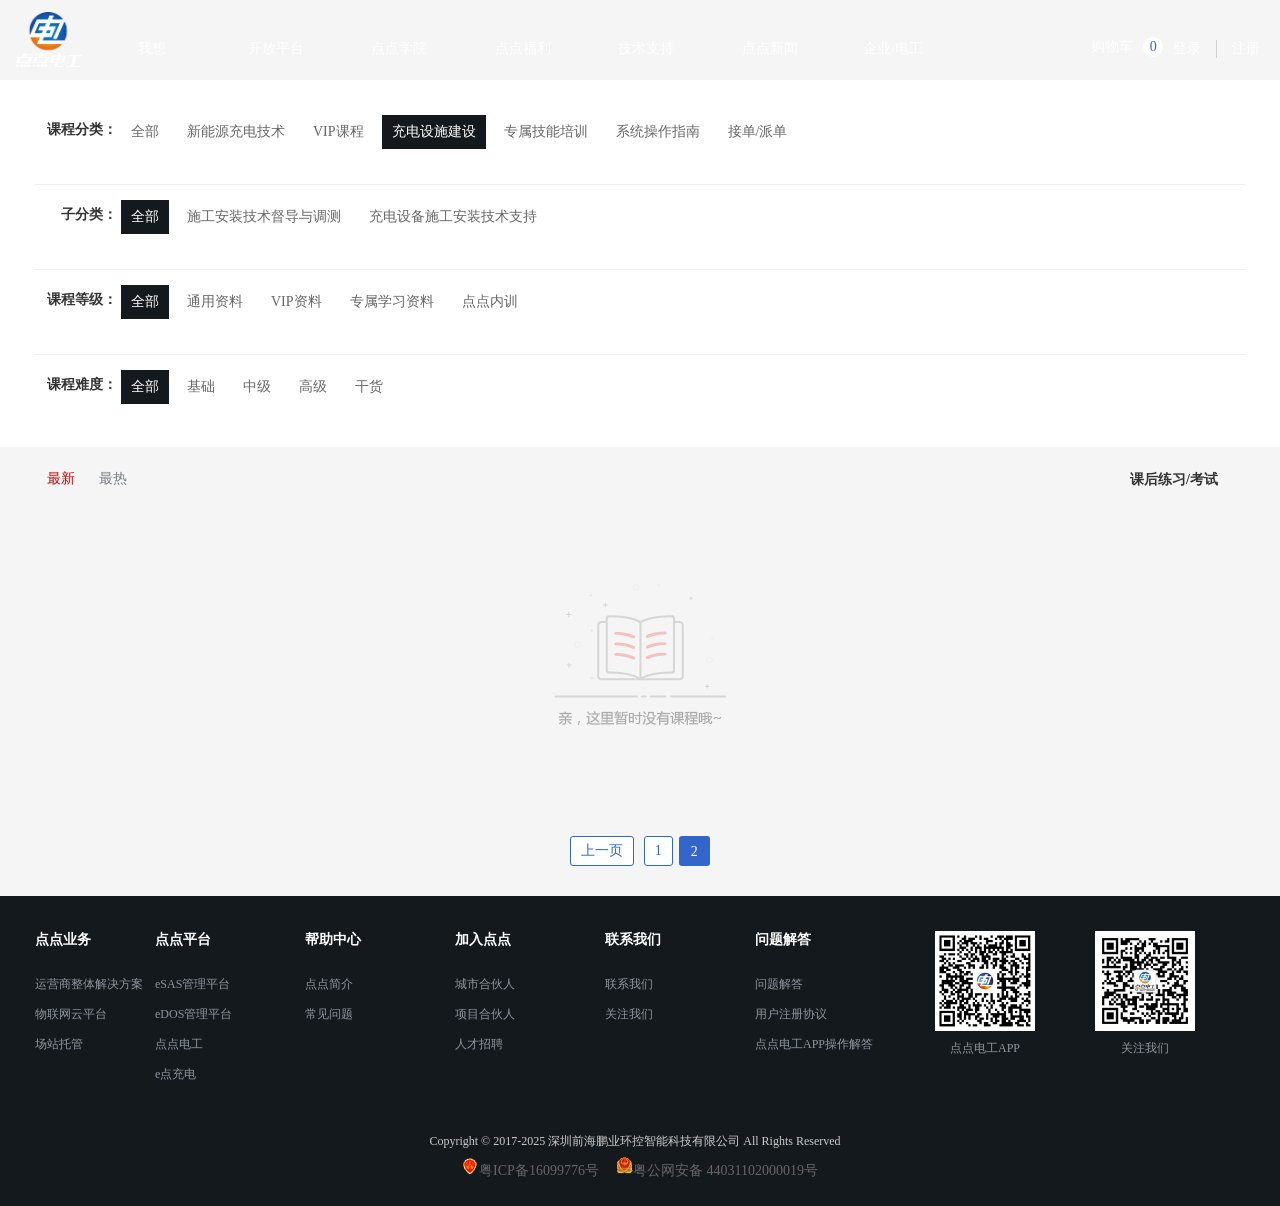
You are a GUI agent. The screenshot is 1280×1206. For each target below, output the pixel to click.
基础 (201, 386)
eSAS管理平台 (192, 984)
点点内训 (490, 301)
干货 (369, 386)
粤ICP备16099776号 (546, 1170)
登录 (1187, 48)
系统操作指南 (658, 131)
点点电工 (179, 1044)
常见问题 (329, 1014)
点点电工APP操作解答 (814, 1044)
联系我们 (629, 984)
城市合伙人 (485, 984)
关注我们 (629, 1014)
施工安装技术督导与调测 (264, 216)
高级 (313, 386)
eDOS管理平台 (193, 1014)
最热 (113, 478)
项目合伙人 (485, 1014)
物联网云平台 (71, 1014)
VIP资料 (296, 301)
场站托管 (59, 1044)
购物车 (1112, 46)
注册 (1246, 48)
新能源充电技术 (236, 131)
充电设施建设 (434, 131)
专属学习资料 (392, 301)
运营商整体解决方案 (89, 984)
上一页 (602, 850)
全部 (145, 131)
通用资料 (215, 301)
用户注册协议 (791, 1014)
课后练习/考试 (1174, 479)
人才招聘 (479, 1044)
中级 (257, 386)
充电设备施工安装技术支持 (453, 216)
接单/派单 (758, 131)
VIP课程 (338, 131)
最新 (61, 478)
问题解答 (779, 984)
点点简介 (329, 984)
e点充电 (175, 1074)
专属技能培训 (546, 131)
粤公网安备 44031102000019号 (725, 1170)
